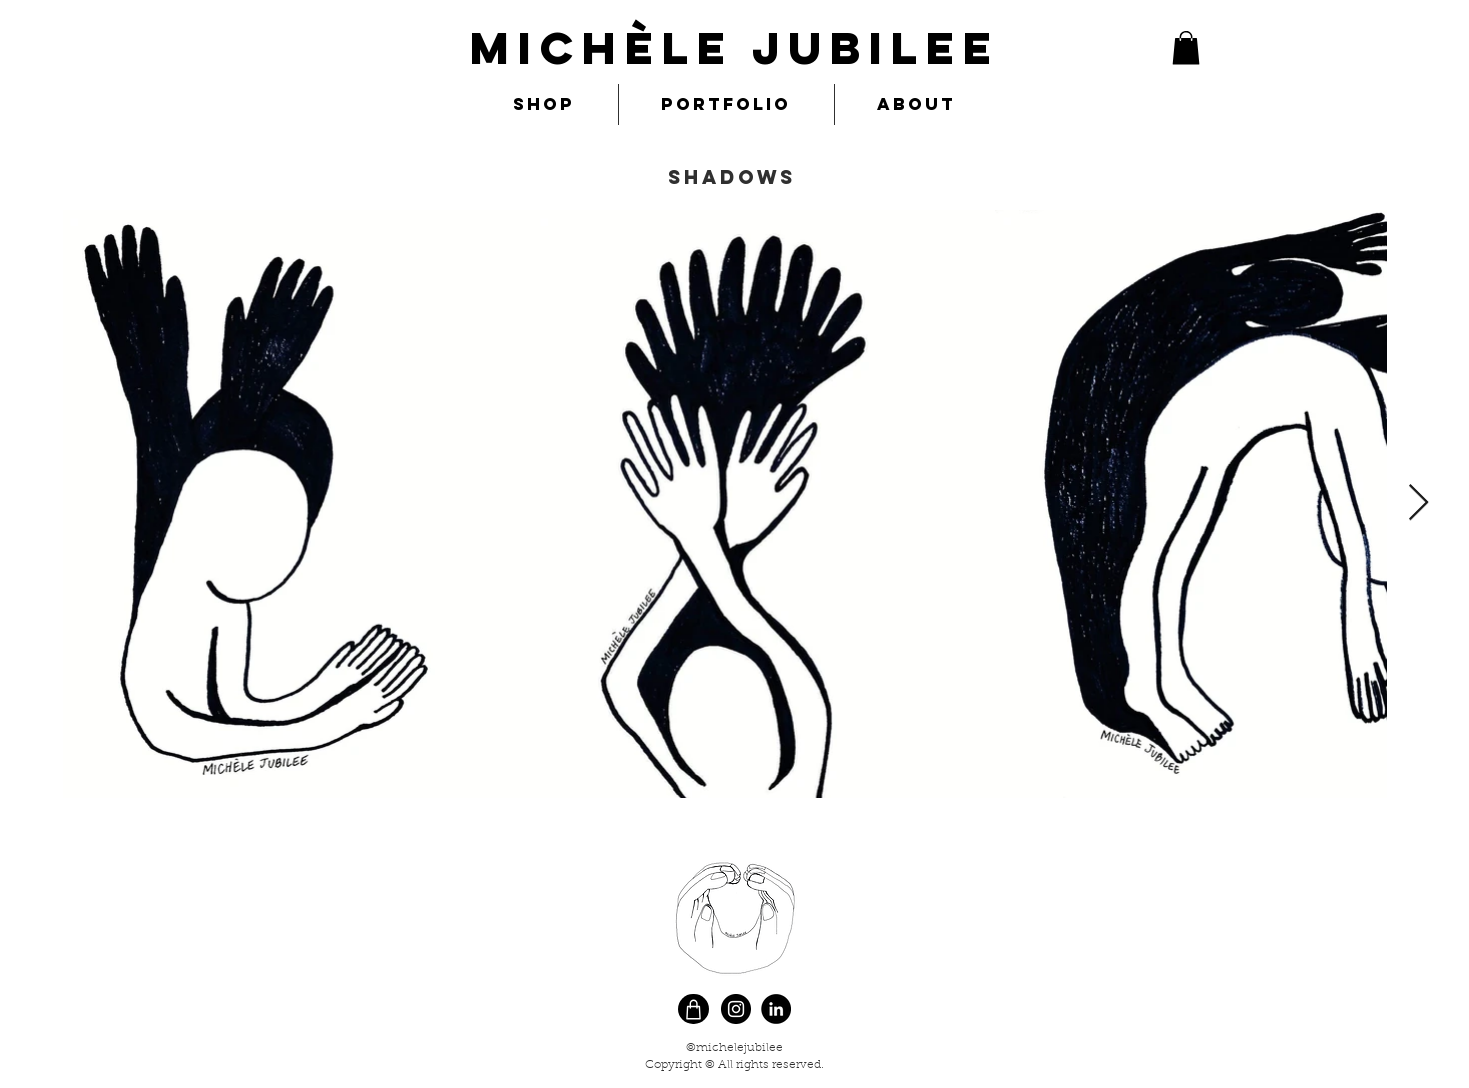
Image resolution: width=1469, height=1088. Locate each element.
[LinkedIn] (776, 1009)
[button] (1186, 47)
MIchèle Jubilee (735, 47)
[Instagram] (736, 1009)
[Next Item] (1418, 503)
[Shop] (693, 1009)
